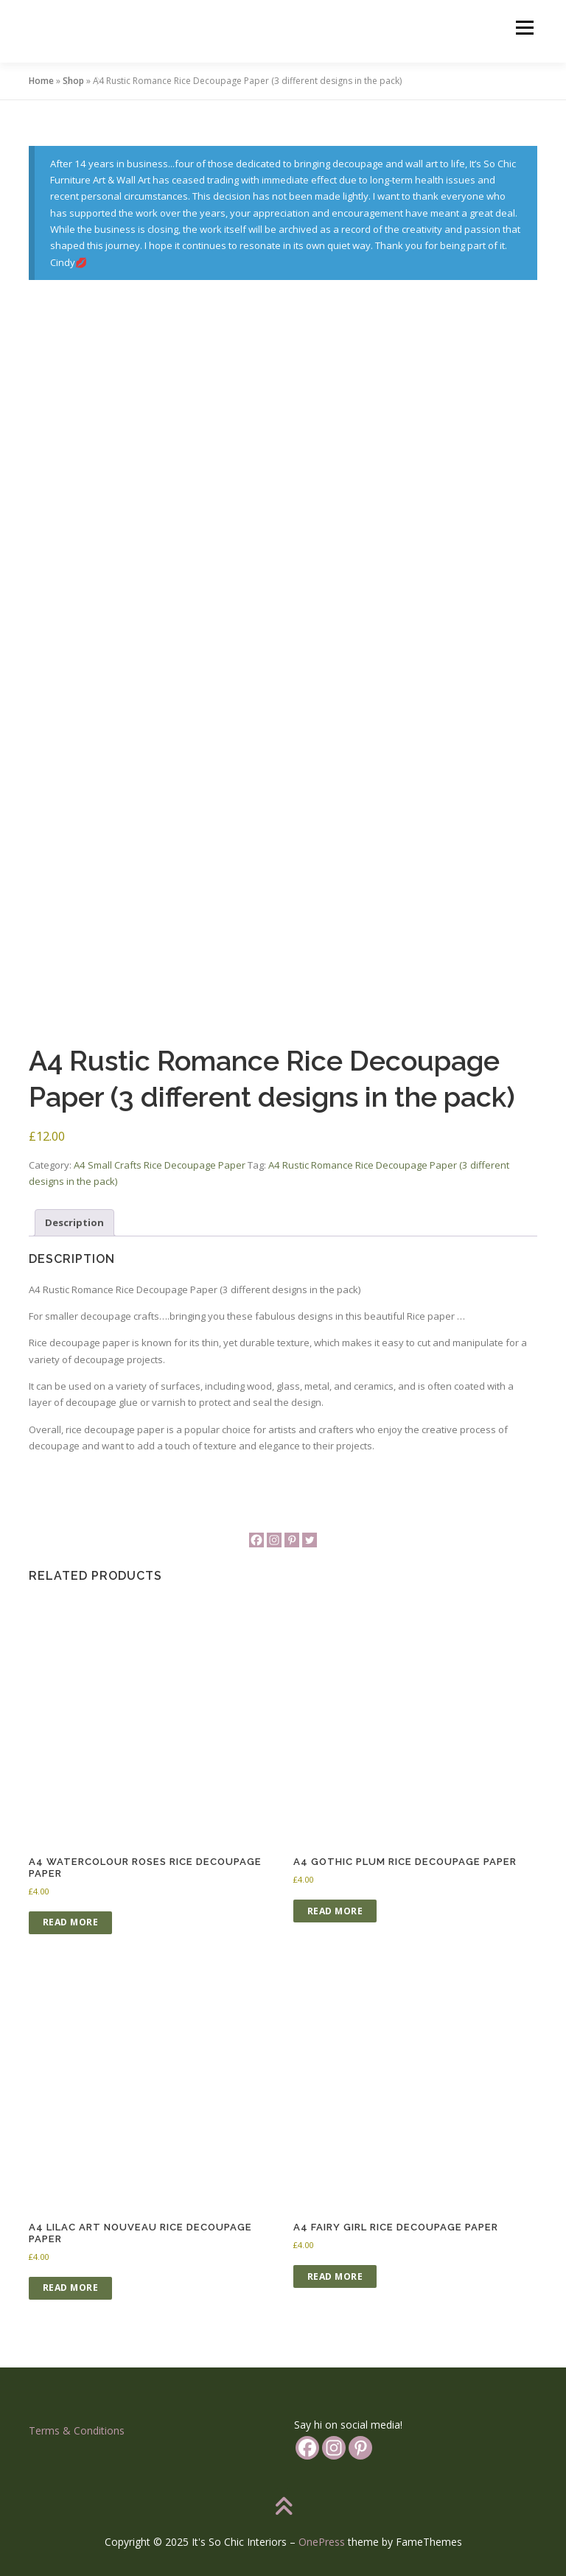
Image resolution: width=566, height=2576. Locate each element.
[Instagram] (274, 1540)
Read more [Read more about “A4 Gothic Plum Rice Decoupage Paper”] (335, 1911)
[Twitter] (309, 1540)
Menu (524, 27)
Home (41, 80)
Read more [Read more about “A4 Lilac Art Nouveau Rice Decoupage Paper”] (71, 2287)
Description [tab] (74, 1222)
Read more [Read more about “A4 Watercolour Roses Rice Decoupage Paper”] (71, 1922)
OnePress (321, 2542)
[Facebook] (256, 1540)
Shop (73, 80)
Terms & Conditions (77, 2430)
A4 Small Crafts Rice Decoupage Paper (159, 1165)
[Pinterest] (291, 1540)
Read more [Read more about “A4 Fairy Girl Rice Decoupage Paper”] (335, 2276)
